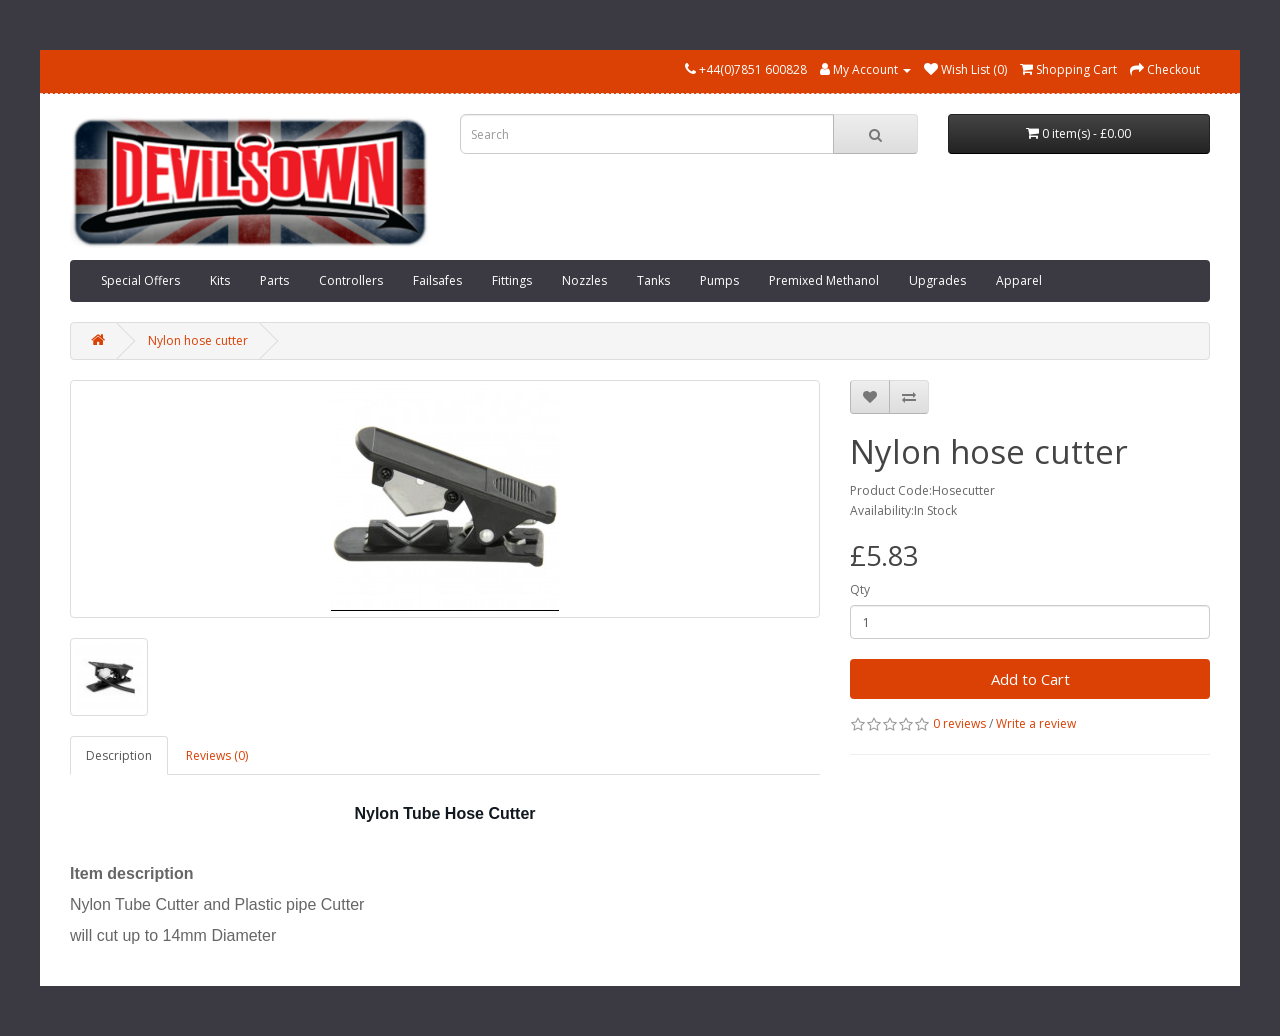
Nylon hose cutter (198, 340)
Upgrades (937, 280)
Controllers (351, 280)
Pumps (719, 280)
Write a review (1036, 723)
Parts (274, 280)
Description (119, 755)
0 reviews (959, 723)
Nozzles (584, 280)
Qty (860, 589)
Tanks (653, 280)
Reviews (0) (217, 755)
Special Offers (140, 280)
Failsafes (437, 280)
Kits (220, 280)
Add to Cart (1030, 679)
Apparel (1019, 280)
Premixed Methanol (824, 280)
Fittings (512, 280)
